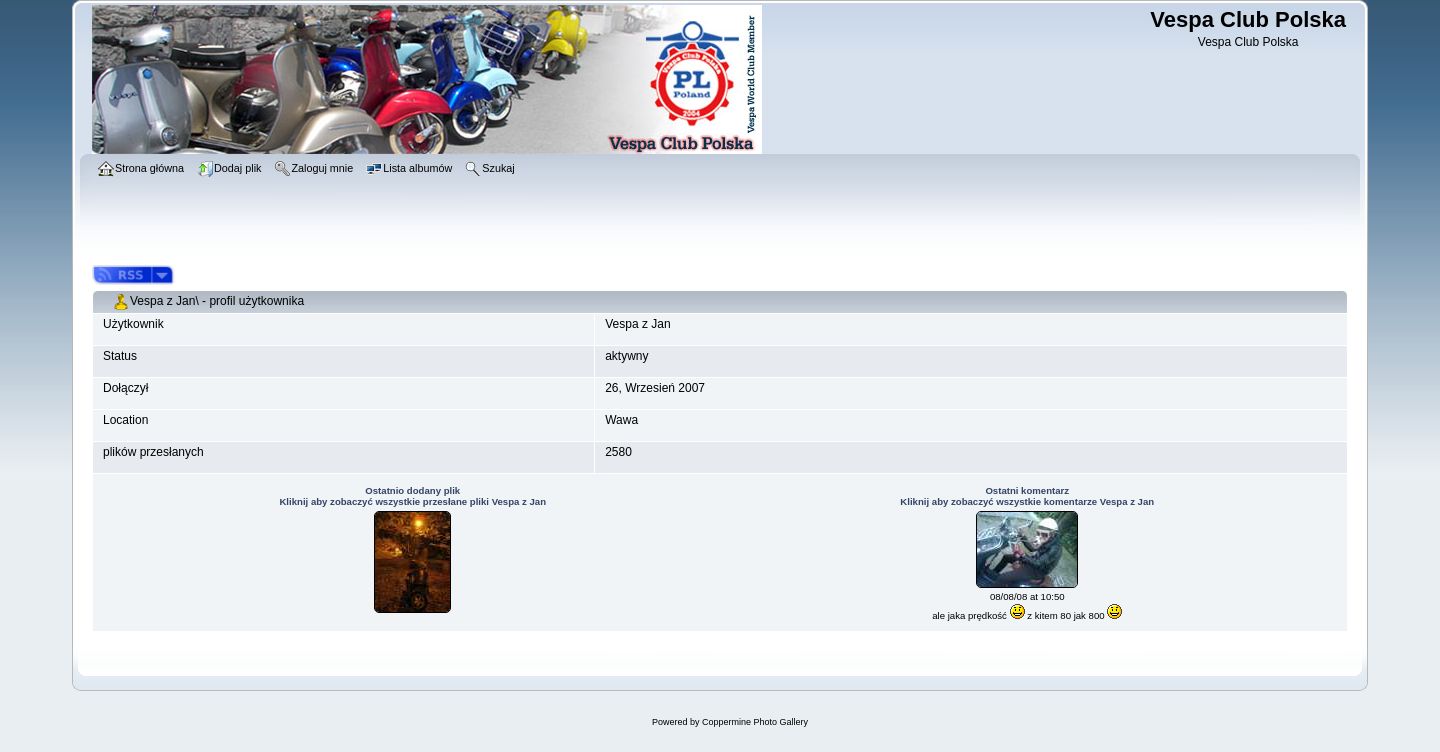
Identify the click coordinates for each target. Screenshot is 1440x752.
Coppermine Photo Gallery (755, 722)
